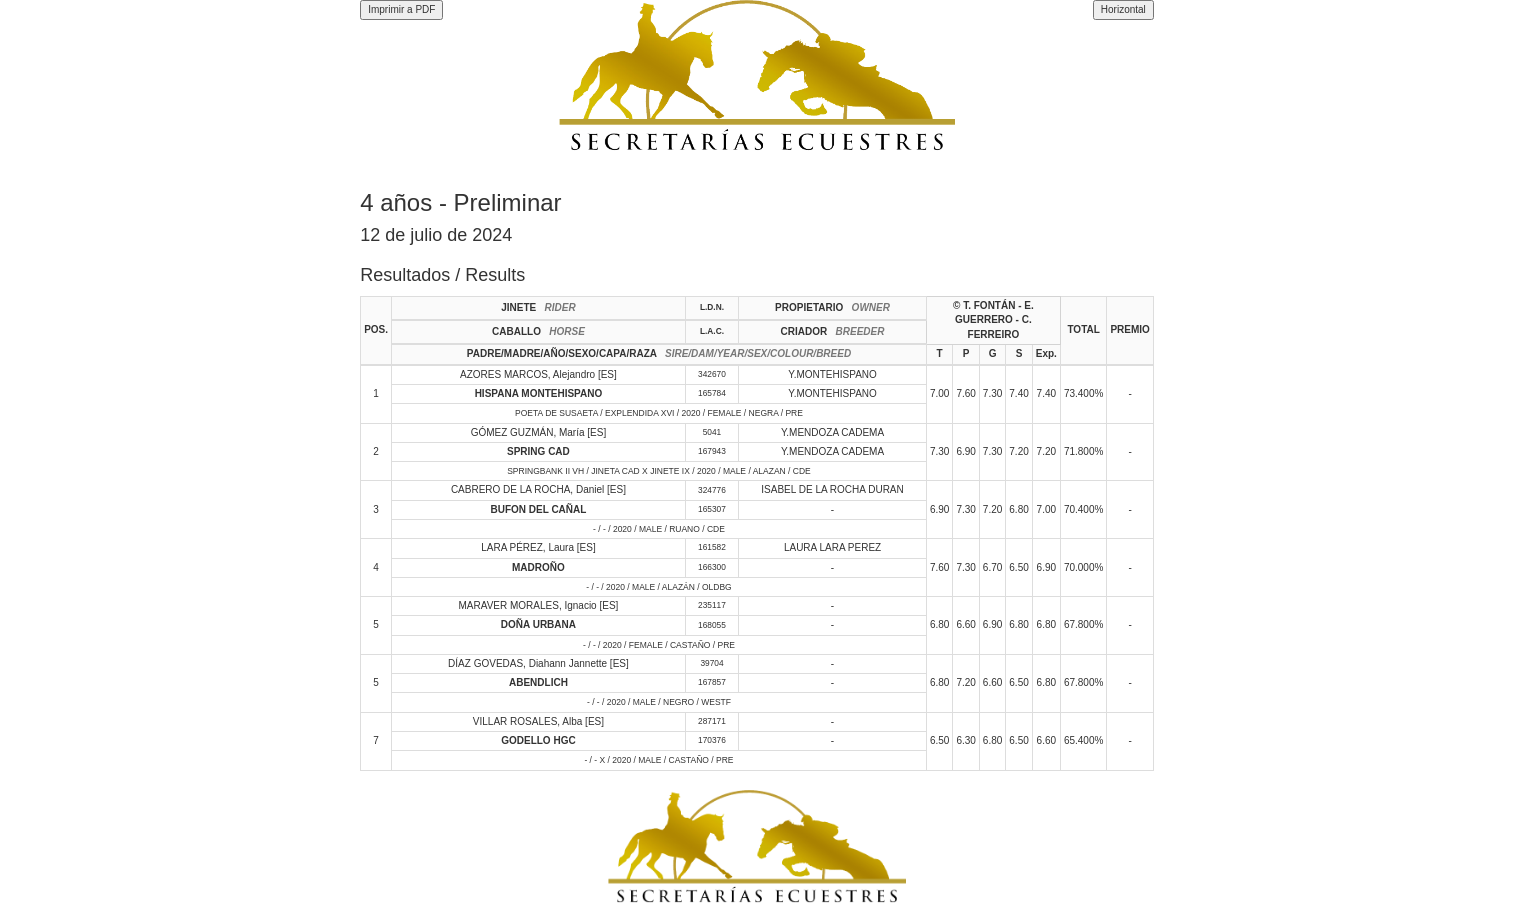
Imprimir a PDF (401, 9)
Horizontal (1123, 9)
